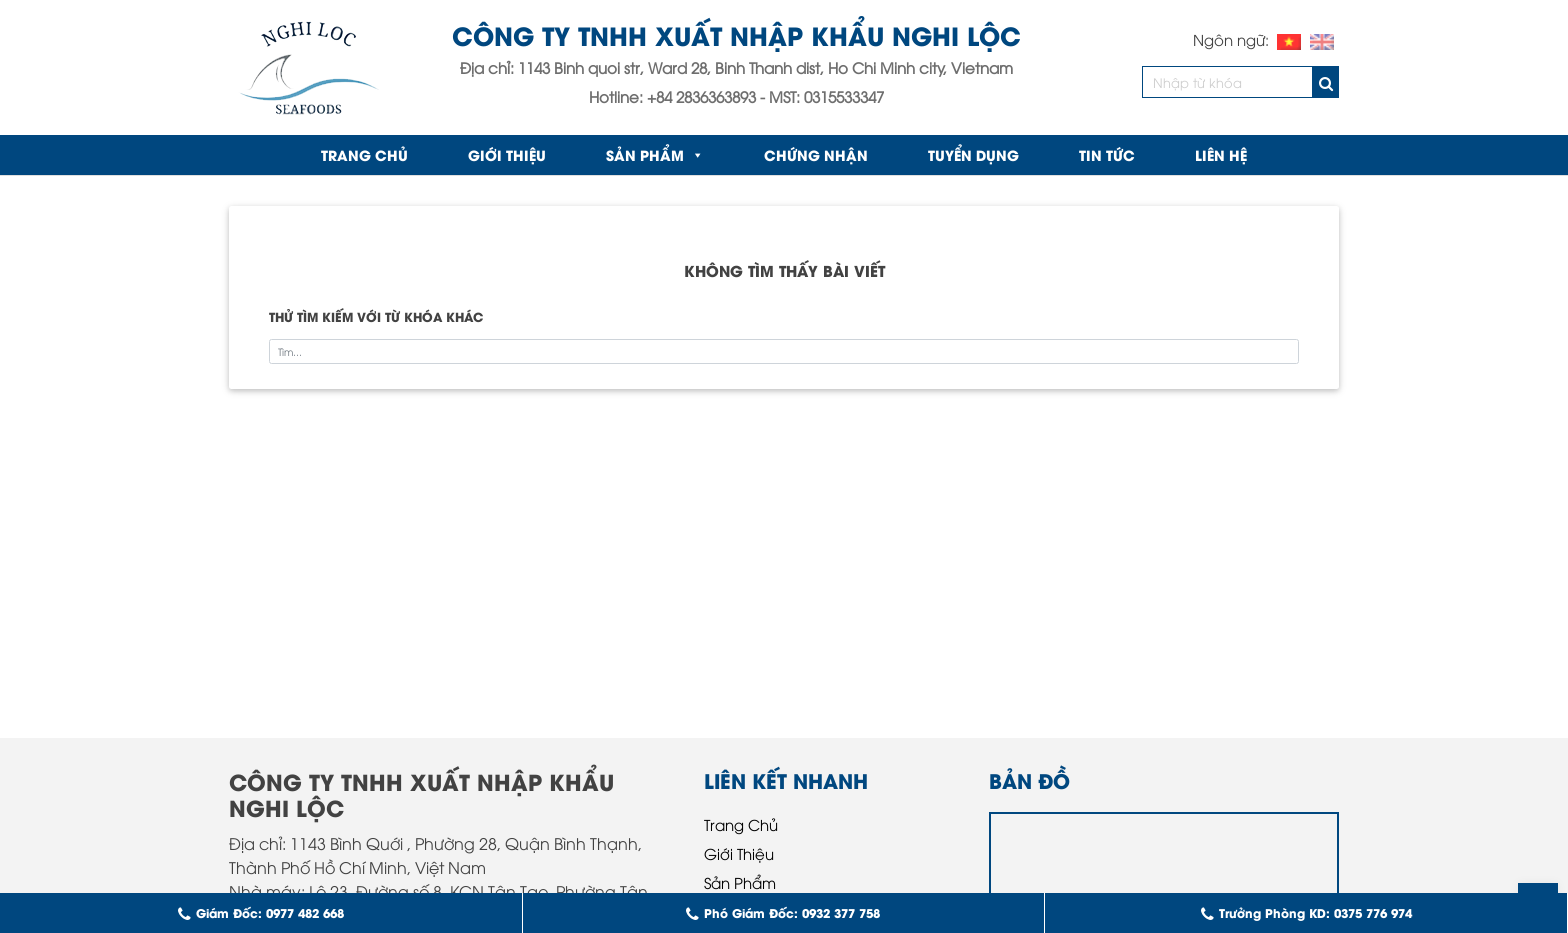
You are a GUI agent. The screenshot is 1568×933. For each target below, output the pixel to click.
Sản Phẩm (655, 154)
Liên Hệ (1221, 154)
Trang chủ (364, 154)
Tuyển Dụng (973, 154)
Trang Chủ (741, 824)
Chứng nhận (816, 154)
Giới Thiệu (507, 154)
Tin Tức (1107, 154)
